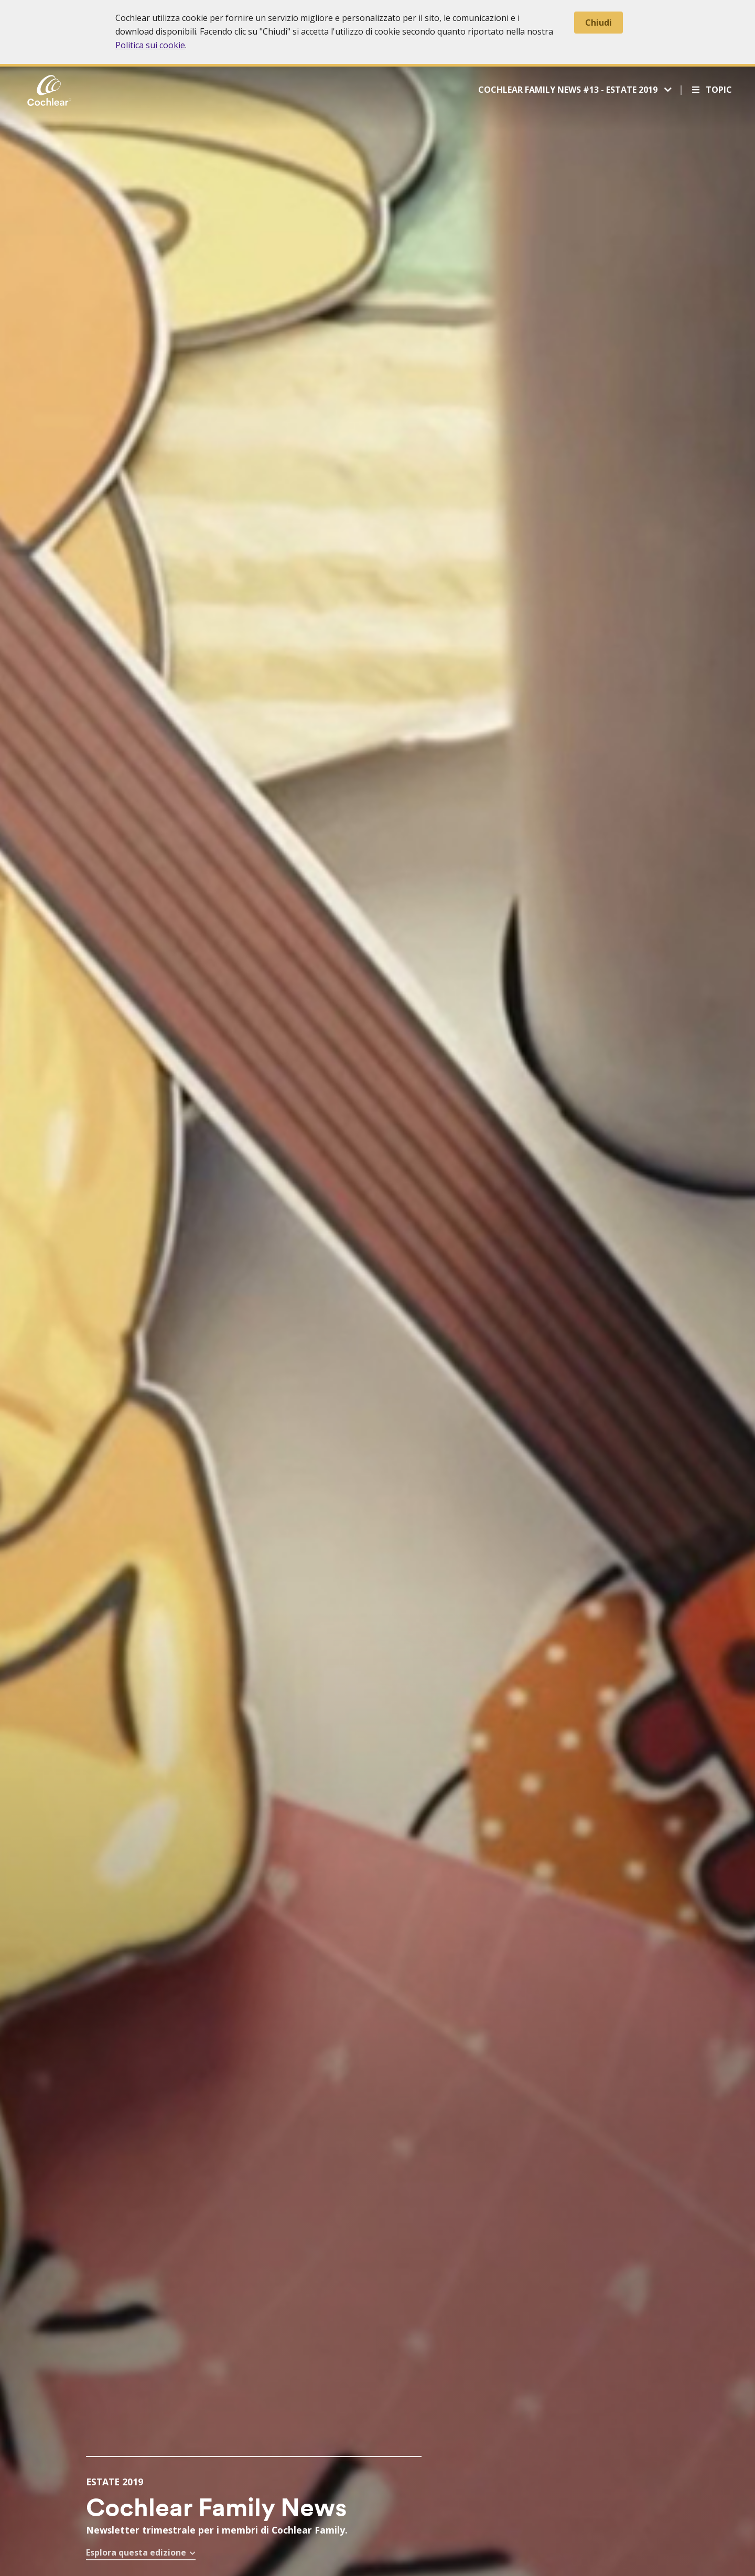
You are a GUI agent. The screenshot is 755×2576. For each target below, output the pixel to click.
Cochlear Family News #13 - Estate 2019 (569, 89)
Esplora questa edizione (136, 2552)
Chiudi (598, 22)
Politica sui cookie (150, 45)
